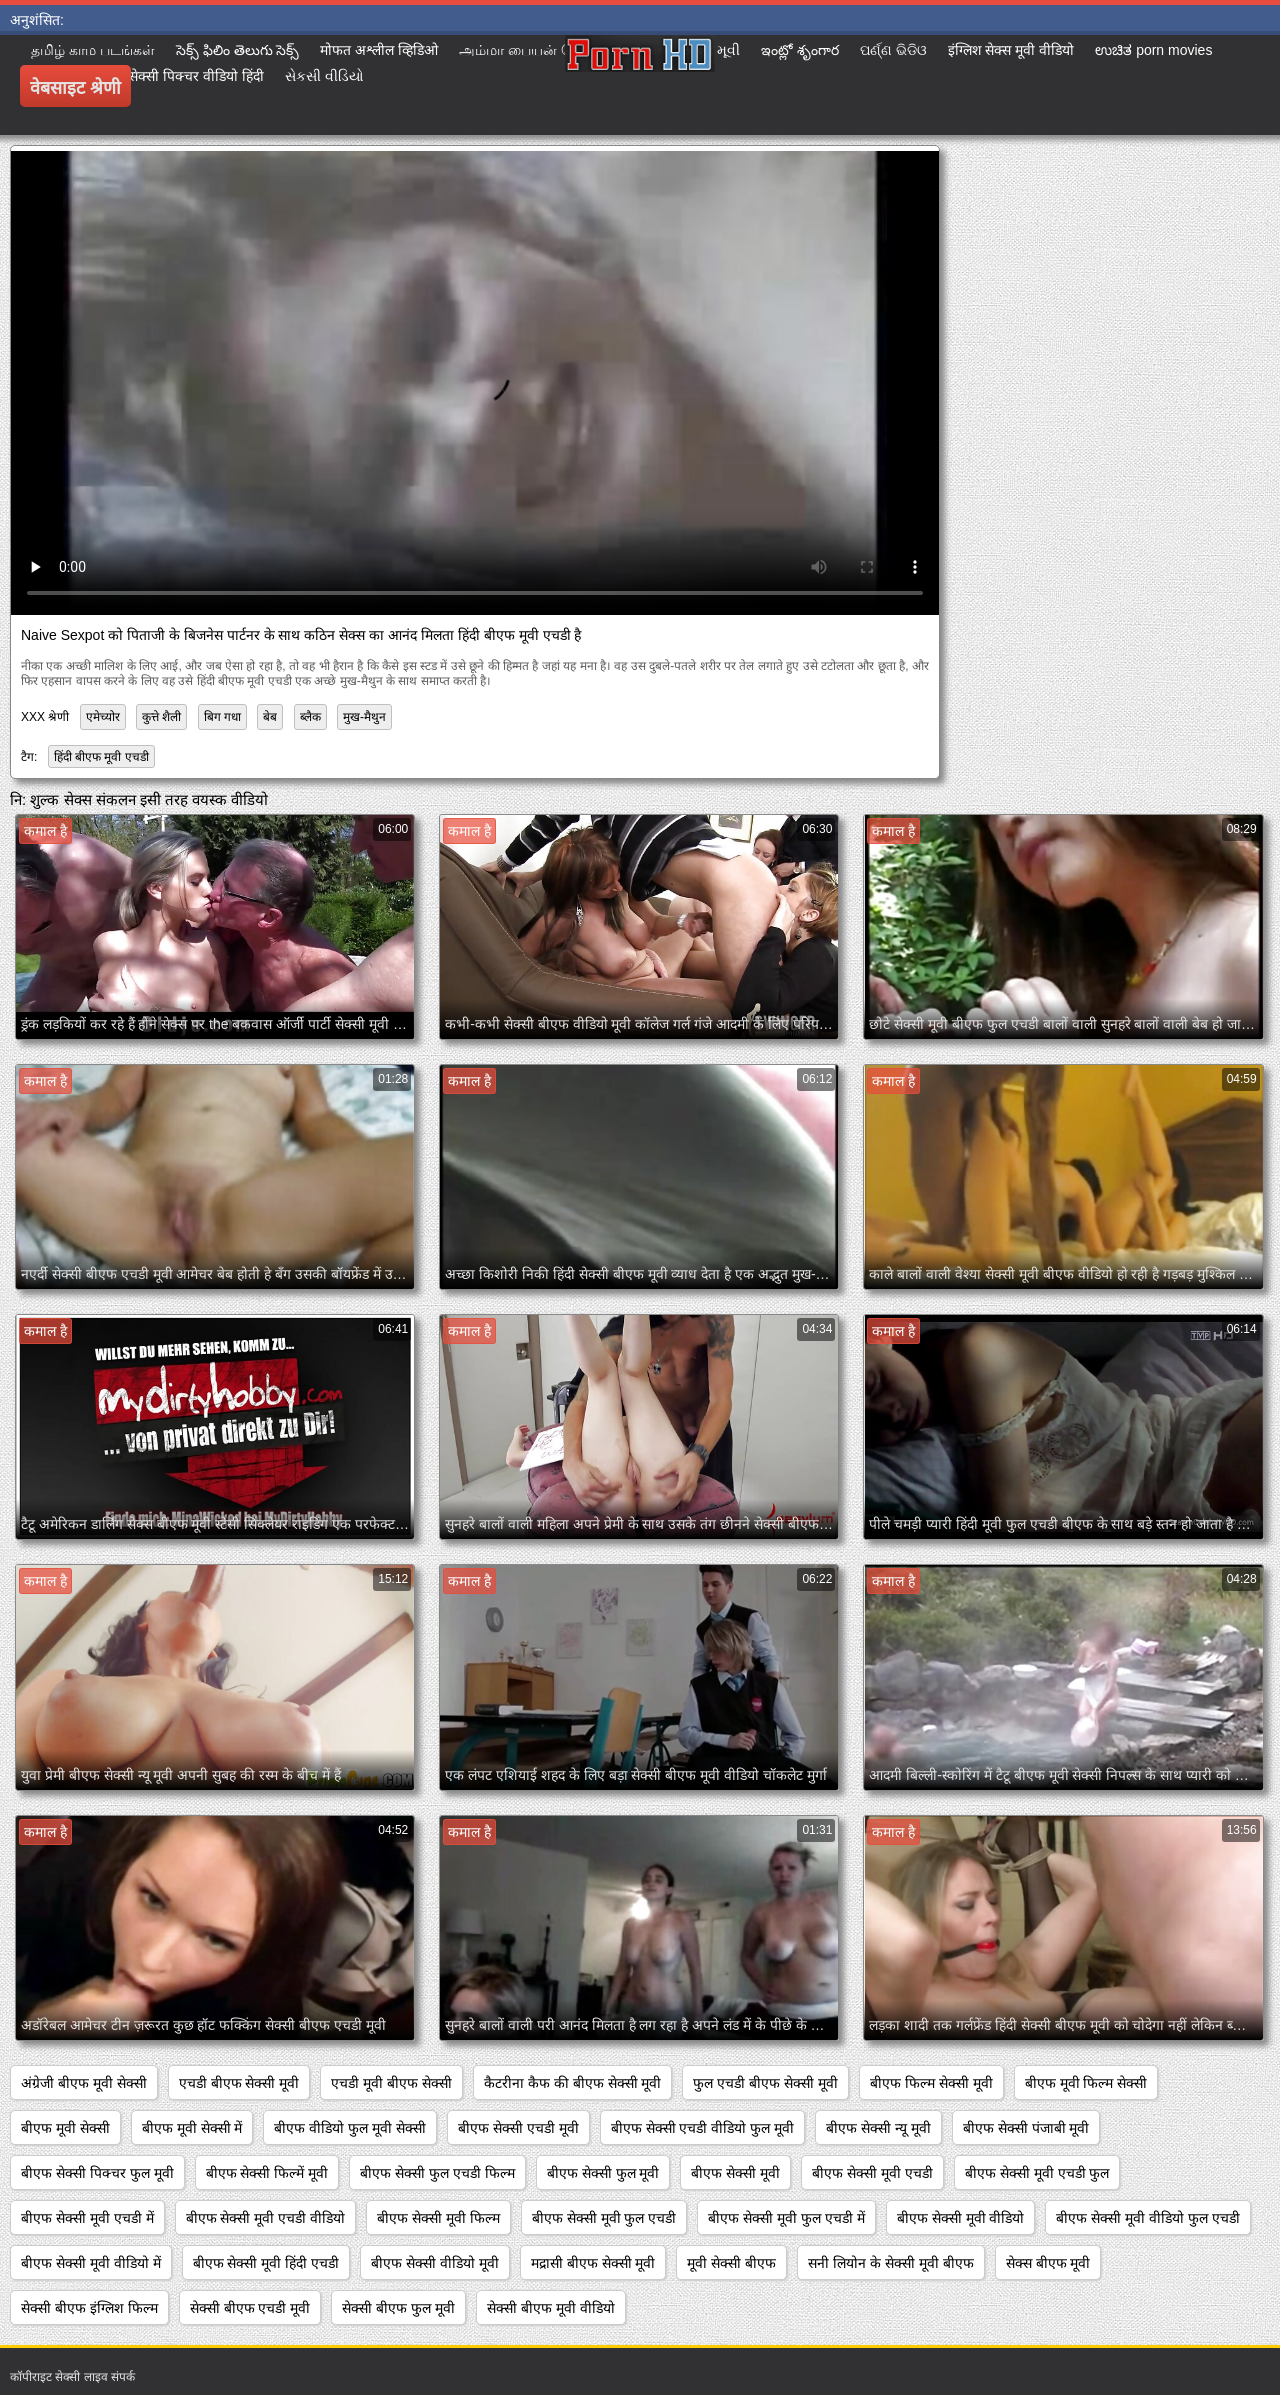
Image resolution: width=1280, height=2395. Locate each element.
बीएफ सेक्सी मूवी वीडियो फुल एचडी (1147, 2218)
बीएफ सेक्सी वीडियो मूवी (435, 2263)
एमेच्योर (103, 717)
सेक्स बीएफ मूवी (1048, 2263)
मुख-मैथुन (364, 717)
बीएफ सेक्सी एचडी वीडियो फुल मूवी (702, 2128)
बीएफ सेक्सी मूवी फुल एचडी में (786, 2218)
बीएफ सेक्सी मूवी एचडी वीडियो (266, 2218)
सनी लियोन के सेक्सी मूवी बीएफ (890, 2263)
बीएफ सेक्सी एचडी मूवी (518, 2128)
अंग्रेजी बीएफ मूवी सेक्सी (84, 2083)
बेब (270, 717)
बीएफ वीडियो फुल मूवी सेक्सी (350, 2128)
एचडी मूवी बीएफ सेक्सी (391, 2083)
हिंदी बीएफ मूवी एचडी (101, 757)
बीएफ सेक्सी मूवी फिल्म (438, 2218)
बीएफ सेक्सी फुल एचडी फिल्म (437, 2173)
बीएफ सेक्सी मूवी (735, 2173)
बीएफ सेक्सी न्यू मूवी (878, 2128)
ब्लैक (310, 717)
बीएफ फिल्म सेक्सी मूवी (931, 2083)
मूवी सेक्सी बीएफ (731, 2263)
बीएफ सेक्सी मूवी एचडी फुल (1037, 2173)
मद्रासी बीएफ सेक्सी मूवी (593, 2263)
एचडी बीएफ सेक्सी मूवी (239, 2083)
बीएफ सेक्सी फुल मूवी (603, 2173)
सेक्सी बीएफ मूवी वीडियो (551, 2308)
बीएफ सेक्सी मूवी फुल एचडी (604, 2218)
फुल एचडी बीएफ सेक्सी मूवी (765, 2083)
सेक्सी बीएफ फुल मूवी (398, 2308)
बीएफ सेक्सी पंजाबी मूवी (1026, 2128)
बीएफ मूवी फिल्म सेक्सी (1086, 2083)
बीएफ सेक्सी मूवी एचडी (872, 2173)
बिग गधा (222, 717)
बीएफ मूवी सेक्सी (65, 2128)
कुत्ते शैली (161, 717)
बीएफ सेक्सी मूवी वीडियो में (91, 2263)
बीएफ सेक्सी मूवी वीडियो (961, 2218)
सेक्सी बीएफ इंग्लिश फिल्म (89, 2308)
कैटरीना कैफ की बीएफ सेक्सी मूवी (572, 2083)
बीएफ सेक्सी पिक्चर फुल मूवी (97, 2173)
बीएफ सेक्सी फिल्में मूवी (267, 2173)
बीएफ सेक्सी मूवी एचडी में (87, 2218)
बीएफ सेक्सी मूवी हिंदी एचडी (266, 2263)
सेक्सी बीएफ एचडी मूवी (250, 2308)
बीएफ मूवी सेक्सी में (192, 2128)
